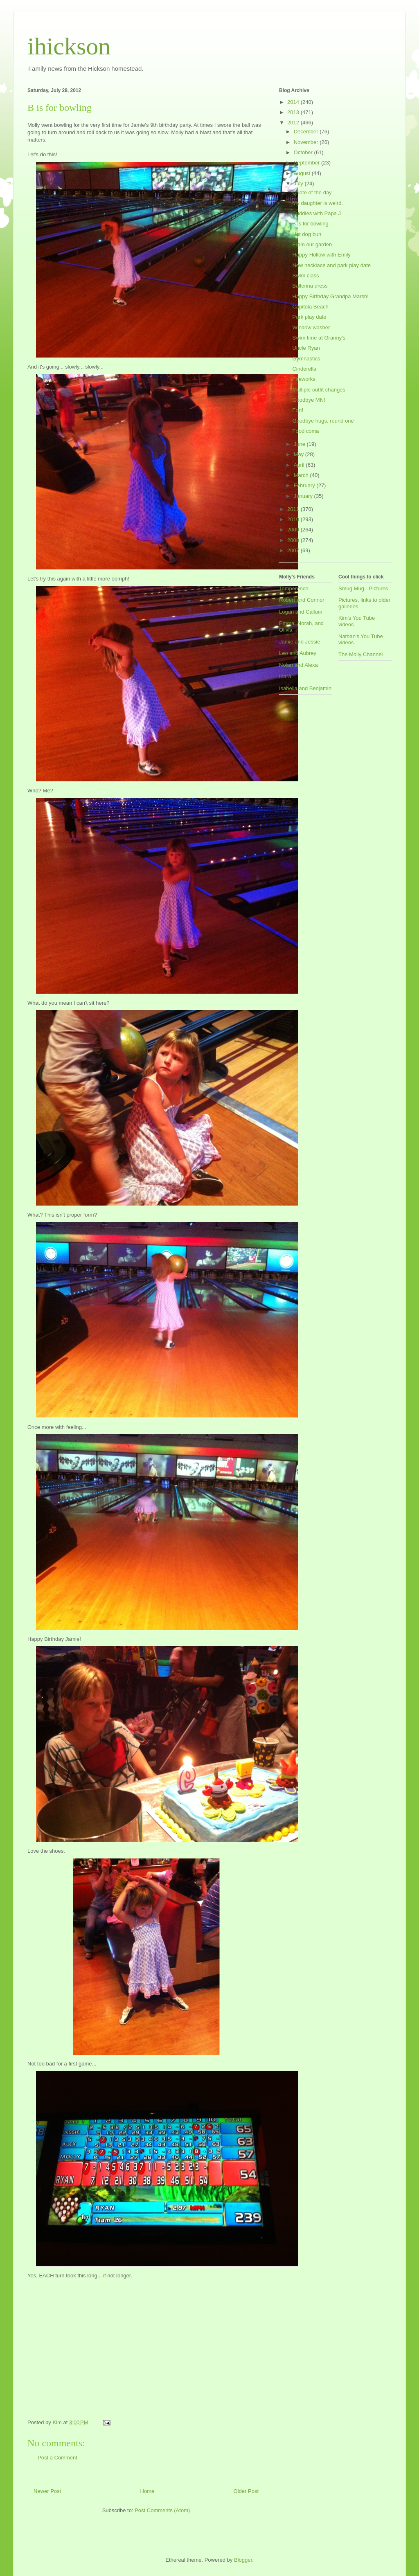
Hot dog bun (306, 234)
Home (147, 2491)
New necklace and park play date (331, 265)
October (304, 152)
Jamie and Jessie (299, 642)
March (302, 475)
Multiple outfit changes (318, 390)
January (304, 496)
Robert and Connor (301, 600)
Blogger (243, 2560)
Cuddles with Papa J (316, 213)
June (300, 444)
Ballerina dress (309, 286)
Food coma (305, 431)
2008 (294, 540)
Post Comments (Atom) (162, 2510)
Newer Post (47, 2491)
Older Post (246, 2491)
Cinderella (304, 369)
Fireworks (303, 379)
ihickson (68, 46)
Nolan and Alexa (298, 665)
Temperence (294, 588)
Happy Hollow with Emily (321, 255)
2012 (294, 122)
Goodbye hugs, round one (323, 421)
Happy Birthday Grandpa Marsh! (330, 296)
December (307, 131)
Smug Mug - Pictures (363, 588)
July (299, 183)
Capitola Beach (310, 307)
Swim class (305, 275)
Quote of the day (311, 192)
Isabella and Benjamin (305, 688)
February (305, 485)
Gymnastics (306, 358)
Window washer (311, 327)
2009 (294, 529)
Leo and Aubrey (297, 653)
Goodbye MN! (308, 400)
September (307, 163)
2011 (294, 509)
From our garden (312, 244)
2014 (294, 102)
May (299, 454)
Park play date (309, 317)
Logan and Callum (300, 612)
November (307, 142)
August (303, 173)
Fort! (297, 410)
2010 (294, 519)
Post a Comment (57, 2458)
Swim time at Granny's (318, 338)
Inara (285, 676)
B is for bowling (310, 223)
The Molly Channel (360, 654)
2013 (294, 112)
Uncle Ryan (306, 348)
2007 (294, 550)
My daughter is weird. (317, 203)
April (300, 465)
